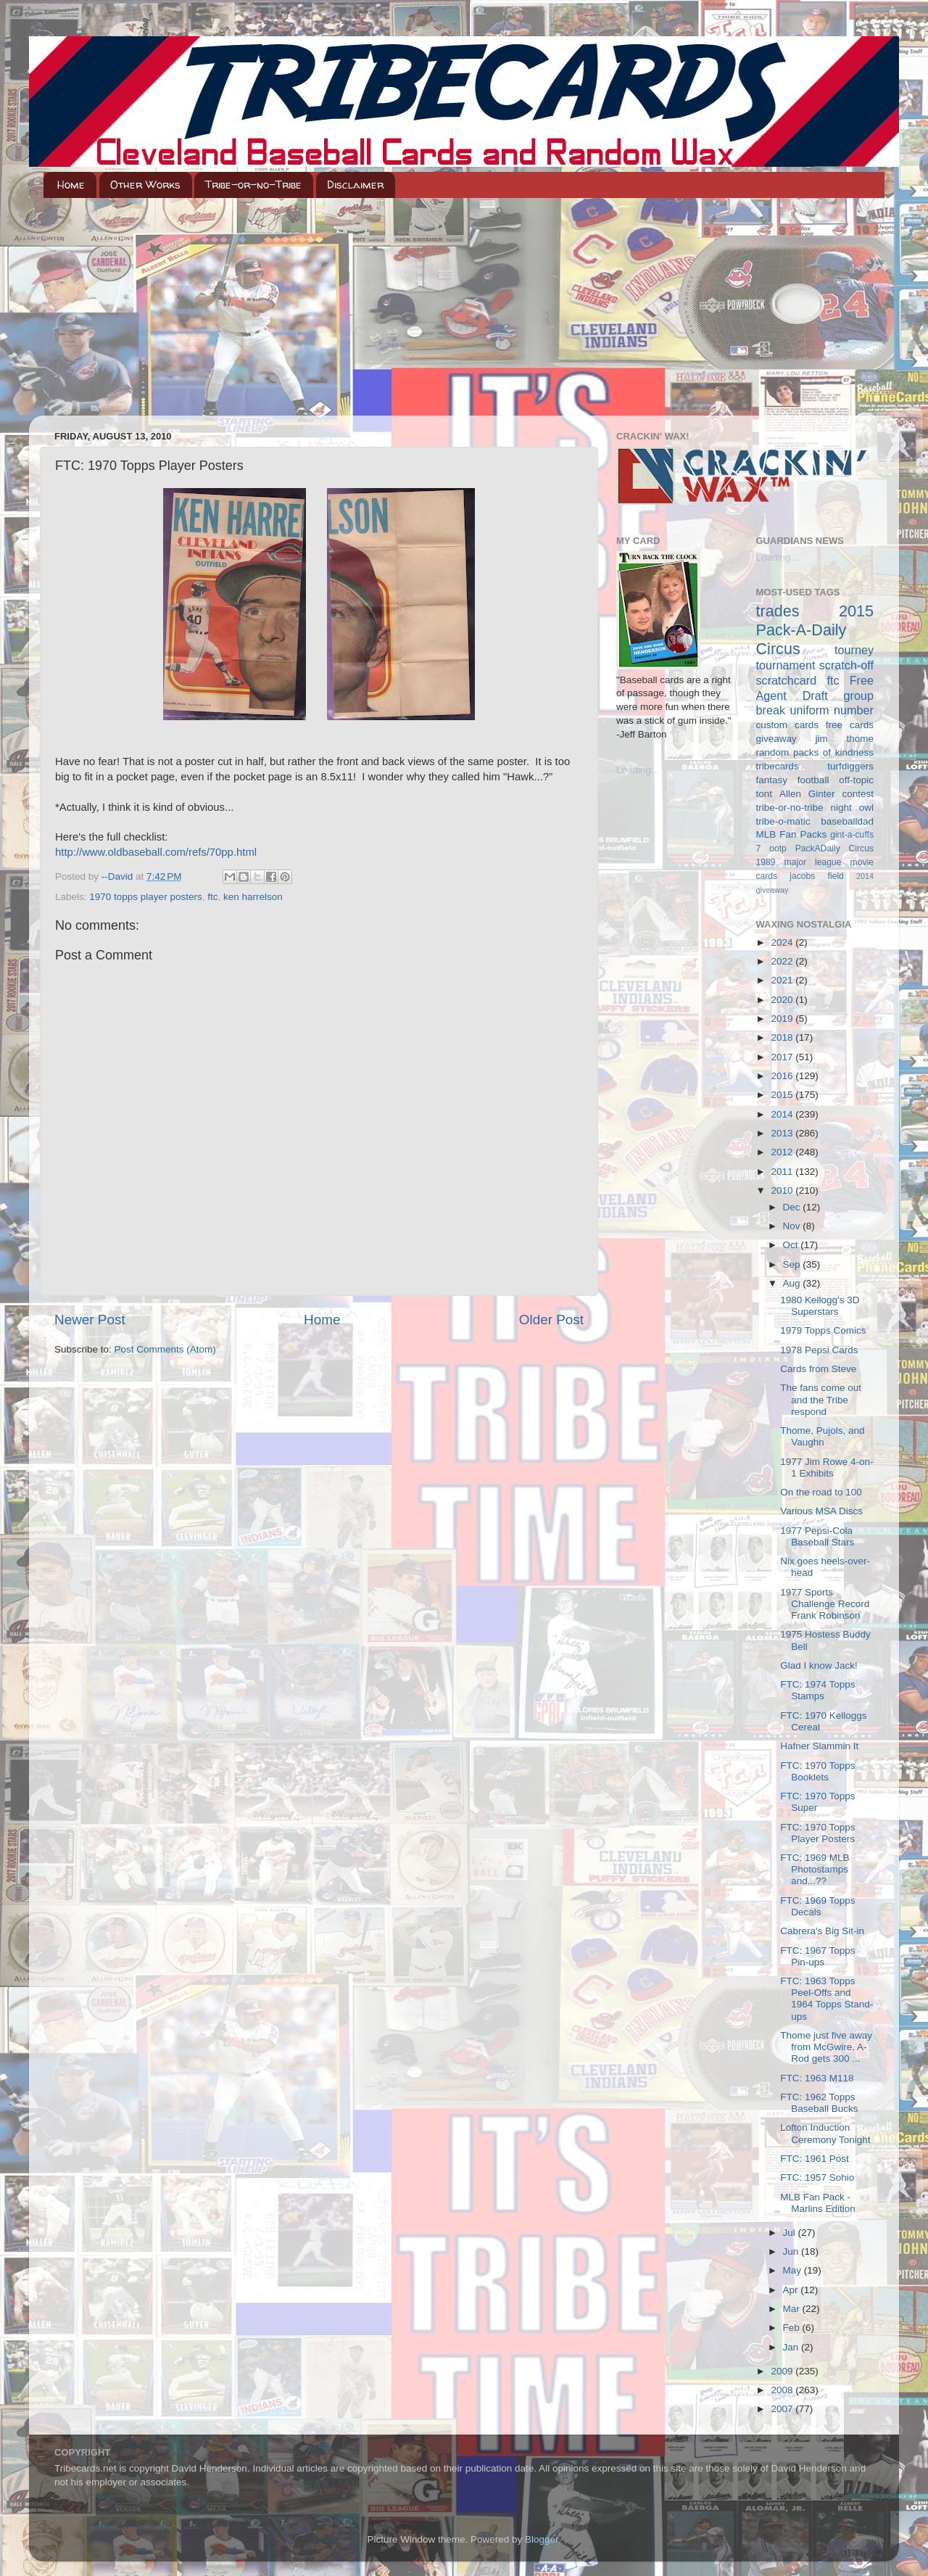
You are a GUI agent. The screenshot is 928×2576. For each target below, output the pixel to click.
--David (119, 876)
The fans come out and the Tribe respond (820, 1399)
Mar (793, 2308)
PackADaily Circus (834, 848)
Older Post (551, 1319)
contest (858, 793)
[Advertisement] (464, 306)
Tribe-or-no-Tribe (253, 184)
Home (71, 184)
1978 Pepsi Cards (819, 1350)
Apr (792, 2289)
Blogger (541, 2539)
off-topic (856, 780)
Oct (792, 1244)
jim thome (845, 738)
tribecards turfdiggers (815, 766)
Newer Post (89, 1319)
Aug (793, 1283)
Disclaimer (355, 184)
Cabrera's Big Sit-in (822, 1930)
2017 (783, 1057)
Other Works (145, 184)
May (793, 2270)
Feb (793, 2327)
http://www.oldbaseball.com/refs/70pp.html (156, 852)
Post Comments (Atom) (165, 1349)
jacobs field (817, 876)
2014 (783, 1114)
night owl (852, 807)
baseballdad (847, 821)
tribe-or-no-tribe (790, 807)
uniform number (832, 710)
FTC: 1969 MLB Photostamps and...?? (814, 1869)
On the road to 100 (821, 1492)
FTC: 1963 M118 (816, 2078)
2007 (783, 2408)
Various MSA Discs (821, 1511)
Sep (793, 1264)
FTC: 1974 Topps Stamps (817, 1690)
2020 (783, 999)
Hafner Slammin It (819, 1746)
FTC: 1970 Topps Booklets (817, 1771)
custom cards (787, 724)
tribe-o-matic (783, 821)
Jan (792, 2347)
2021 (783, 980)
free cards (850, 724)
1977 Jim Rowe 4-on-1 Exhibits (826, 1467)
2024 (783, 942)
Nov (793, 1226)
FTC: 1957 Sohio (817, 2177)
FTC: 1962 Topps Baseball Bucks (819, 2103)
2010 (783, 1190)
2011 (783, 1171)
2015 (783, 1094)
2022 (783, 961)
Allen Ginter (807, 793)
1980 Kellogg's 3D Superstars (819, 1306)
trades (778, 611)
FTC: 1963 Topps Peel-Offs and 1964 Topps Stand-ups (826, 1999)
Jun (792, 2251)
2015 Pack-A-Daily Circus (815, 630)
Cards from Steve (818, 1368)
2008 (783, 2390)
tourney (854, 649)
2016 (783, 1075)
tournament (786, 665)
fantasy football (792, 780)
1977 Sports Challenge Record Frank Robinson (824, 1604)
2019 (783, 1018)
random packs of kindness (815, 752)
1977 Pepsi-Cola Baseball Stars (817, 1536)
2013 (783, 1133)
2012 (783, 1152)
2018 (783, 1037)
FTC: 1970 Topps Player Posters (817, 1833)
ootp (778, 848)
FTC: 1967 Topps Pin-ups (817, 1956)
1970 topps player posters (145, 896)
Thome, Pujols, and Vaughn (822, 1436)
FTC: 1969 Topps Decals (817, 1906)
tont (764, 793)
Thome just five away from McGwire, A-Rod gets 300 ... (826, 2047)
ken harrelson (253, 896)
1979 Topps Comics (823, 1330)
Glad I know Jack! (819, 1665)
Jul (790, 2232)
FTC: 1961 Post (814, 2158)
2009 (783, 2371)
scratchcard (786, 680)
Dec (793, 1207)
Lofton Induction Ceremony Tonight (825, 2133)
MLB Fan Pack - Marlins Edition (818, 2203)
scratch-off (846, 665)
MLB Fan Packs (791, 834)
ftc (212, 896)
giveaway (776, 738)
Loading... (637, 769)
